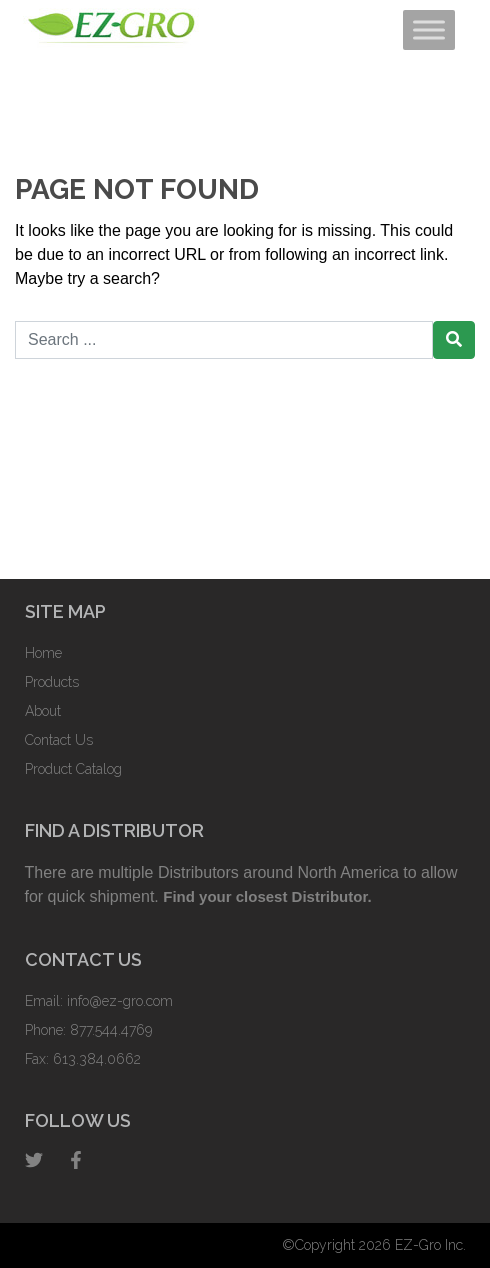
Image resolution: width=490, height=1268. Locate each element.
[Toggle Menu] (429, 29)
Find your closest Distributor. (267, 896)
